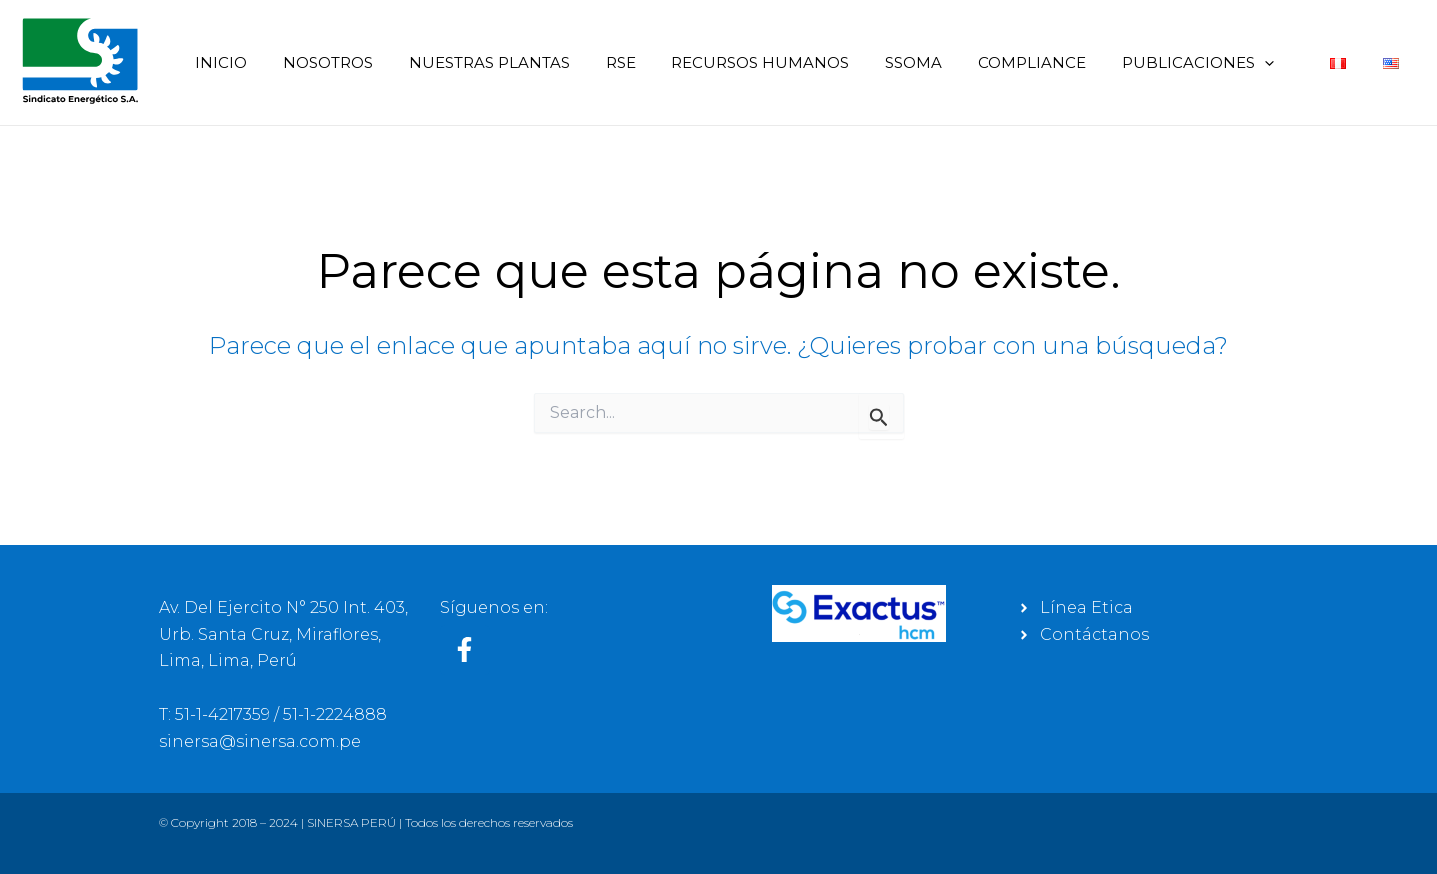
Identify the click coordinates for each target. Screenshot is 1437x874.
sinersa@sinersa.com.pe (260, 741)
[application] (1276, 62)
